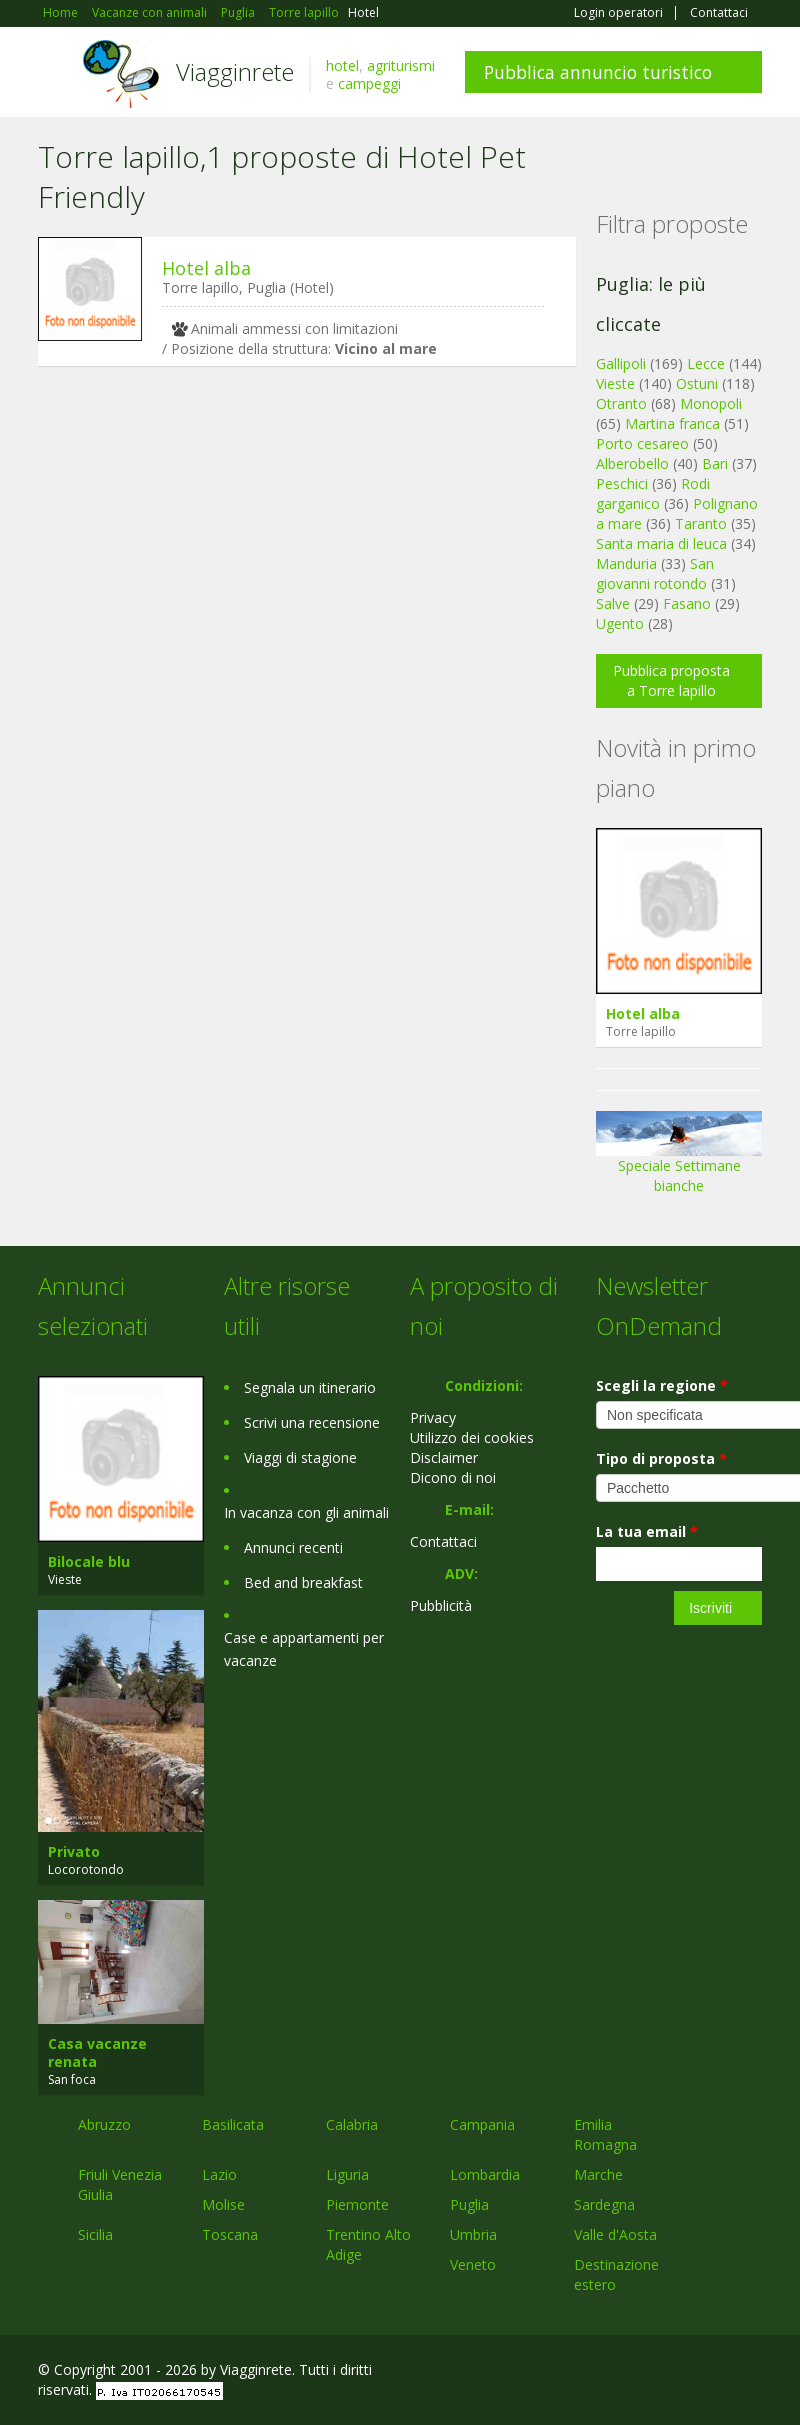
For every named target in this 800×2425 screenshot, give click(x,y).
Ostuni (697, 383)
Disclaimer (444, 1457)
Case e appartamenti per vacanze (304, 1649)
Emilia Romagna (605, 2134)
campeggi (369, 83)
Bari (715, 463)
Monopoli (711, 403)
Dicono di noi (453, 1477)
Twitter (704, 2372)
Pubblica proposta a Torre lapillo (671, 680)
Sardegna (604, 2204)
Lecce (706, 363)
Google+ (654, 2372)
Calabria (352, 2124)
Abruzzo (104, 2124)
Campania (482, 2124)
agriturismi (401, 65)
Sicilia (95, 2234)
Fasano (687, 603)
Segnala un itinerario (310, 1387)
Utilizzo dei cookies (472, 1437)
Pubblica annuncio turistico (598, 72)
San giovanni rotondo (655, 573)
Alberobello (632, 463)
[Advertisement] (297, 536)
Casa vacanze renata (97, 2052)
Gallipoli (621, 363)
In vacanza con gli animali (306, 1512)
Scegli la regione (662, 1385)
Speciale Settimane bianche (679, 1159)
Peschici (622, 483)
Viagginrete (235, 71)
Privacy (433, 1417)
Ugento (620, 623)
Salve (613, 603)
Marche (598, 2174)
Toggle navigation (55, 74)
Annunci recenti (293, 1547)
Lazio (219, 2174)
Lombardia (485, 2174)
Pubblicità (441, 1605)
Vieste (615, 383)
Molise (223, 2204)
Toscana (230, 2234)
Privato (74, 1851)
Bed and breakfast (303, 1582)
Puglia (469, 2204)
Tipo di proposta (661, 1458)
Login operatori (618, 13)
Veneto (473, 2264)
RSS (751, 2372)
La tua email (647, 1531)
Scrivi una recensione (312, 1422)
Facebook (611, 2372)
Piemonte (357, 2204)
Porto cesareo (642, 443)
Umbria (473, 2234)
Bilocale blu (89, 1561)
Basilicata (233, 2124)
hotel (342, 65)
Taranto (701, 523)
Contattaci (719, 13)
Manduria (626, 563)
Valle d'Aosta (615, 2234)
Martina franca (672, 423)
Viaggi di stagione (300, 1457)
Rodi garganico (653, 493)
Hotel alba (206, 268)
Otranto (621, 403)
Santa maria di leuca (661, 543)
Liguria (347, 2174)
